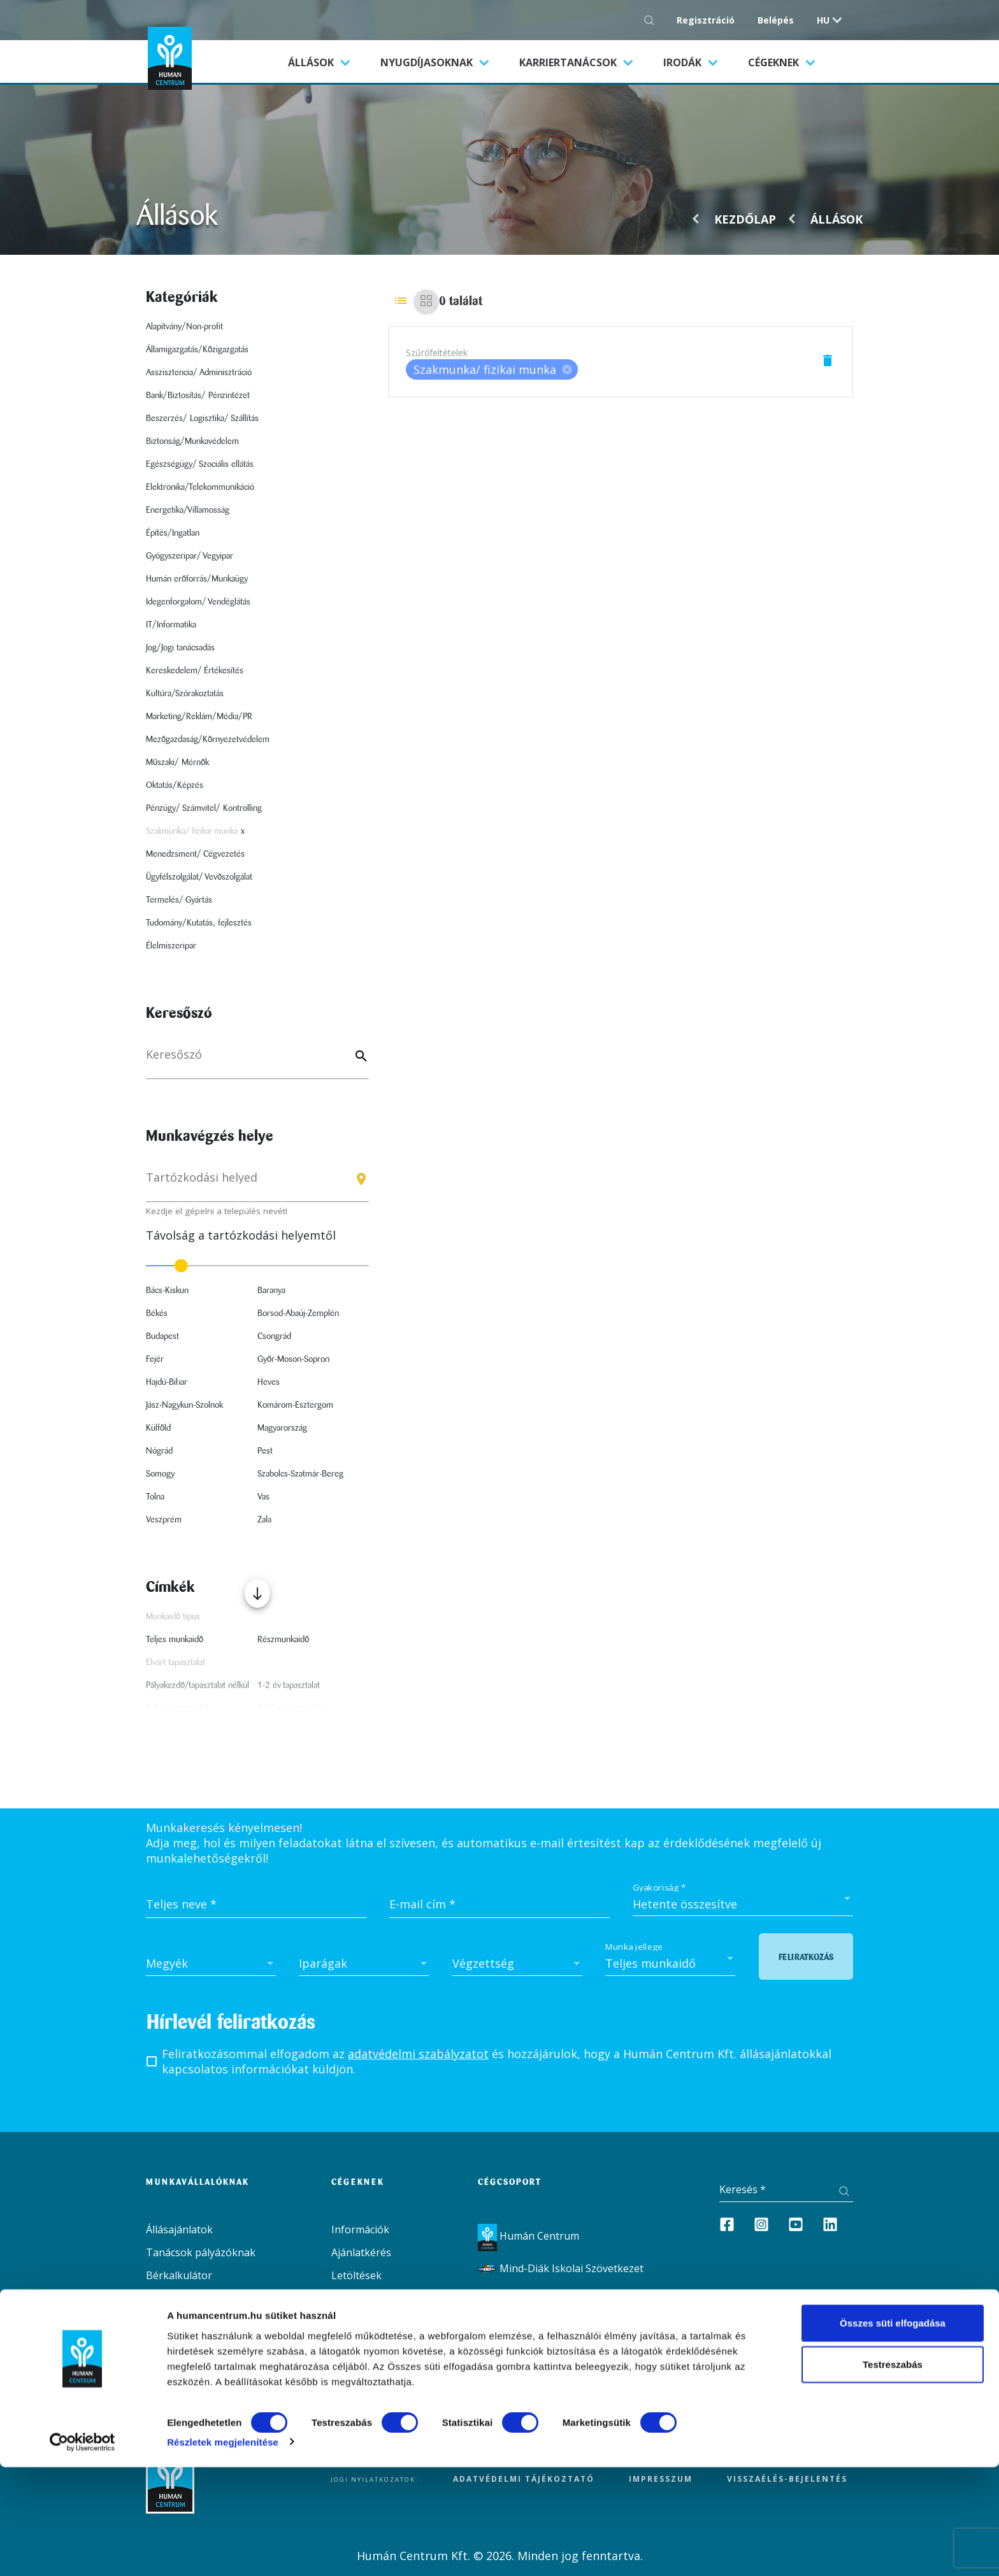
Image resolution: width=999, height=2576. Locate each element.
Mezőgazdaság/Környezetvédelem (208, 739)
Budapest (162, 1336)
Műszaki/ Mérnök (177, 762)
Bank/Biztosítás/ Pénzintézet (198, 395)
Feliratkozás (806, 1957)
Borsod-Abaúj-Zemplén (298, 1313)
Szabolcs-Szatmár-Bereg (300, 1474)
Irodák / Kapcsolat (189, 2344)
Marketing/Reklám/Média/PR (199, 716)
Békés (157, 1313)
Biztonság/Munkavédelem (192, 441)
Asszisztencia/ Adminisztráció (199, 372)
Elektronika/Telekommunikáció (200, 487)
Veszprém (164, 1519)
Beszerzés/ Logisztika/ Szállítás (202, 418)
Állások (326, 61)
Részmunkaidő (283, 1639)
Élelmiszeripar (171, 945)
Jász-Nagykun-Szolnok (184, 1405)
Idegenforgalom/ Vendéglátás (198, 601)
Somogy (160, 1474)
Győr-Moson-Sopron (293, 1359)
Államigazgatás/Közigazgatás (197, 349)
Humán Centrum (528, 2236)
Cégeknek (774, 62)
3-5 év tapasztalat (177, 1708)
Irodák (683, 62)
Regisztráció (706, 20)
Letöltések (356, 2275)
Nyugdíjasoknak (427, 62)
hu (823, 20)
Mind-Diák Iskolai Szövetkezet (560, 2268)
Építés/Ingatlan (172, 533)
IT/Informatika (171, 624)
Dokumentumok (185, 2367)
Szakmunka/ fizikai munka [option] (492, 369)
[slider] (257, 1265)
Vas (263, 1496)
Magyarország (282, 1428)
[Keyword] (359, 1057)
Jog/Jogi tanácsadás (180, 647)
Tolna (155, 1496)
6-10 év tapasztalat (291, 1708)
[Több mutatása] (257, 1593)
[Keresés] (257, 1061)
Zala (264, 1519)
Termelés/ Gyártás (179, 900)
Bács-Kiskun (167, 1290)
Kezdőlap (745, 219)
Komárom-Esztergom (295, 1405)
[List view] (400, 302)
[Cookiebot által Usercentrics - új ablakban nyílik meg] (82, 2551)
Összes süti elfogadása (892, 2431)
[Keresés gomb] (652, 20)
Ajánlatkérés (361, 2252)
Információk (360, 2229)
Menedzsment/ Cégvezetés (195, 854)
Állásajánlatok (179, 2229)
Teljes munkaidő (174, 1639)
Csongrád (274, 1336)
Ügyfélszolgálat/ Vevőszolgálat (199, 877)
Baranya (271, 1290)
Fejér (155, 1359)
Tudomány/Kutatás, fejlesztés (199, 923)
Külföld (158, 1428)
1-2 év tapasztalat (288, 1685)
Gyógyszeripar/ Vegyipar (189, 556)
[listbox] (492, 369)
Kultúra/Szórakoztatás (185, 693)
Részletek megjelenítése (222, 2550)
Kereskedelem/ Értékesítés (194, 670)
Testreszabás (893, 2473)
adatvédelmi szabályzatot (418, 2053)
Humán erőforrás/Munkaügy (197, 579)
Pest (265, 1451)
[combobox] (257, 1183)
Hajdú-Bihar (166, 1382)
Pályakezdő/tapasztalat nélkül (197, 1685)
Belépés (776, 20)
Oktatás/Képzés (174, 785)
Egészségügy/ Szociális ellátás (200, 464)
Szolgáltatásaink (185, 2321)
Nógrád (159, 1451)
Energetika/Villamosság (187, 510)
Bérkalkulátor (179, 2275)
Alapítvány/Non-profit (184, 326)
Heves (268, 1382)
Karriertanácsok (569, 62)
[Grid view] (426, 302)
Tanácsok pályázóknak (200, 2252)
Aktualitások (176, 2298)
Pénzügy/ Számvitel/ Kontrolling (204, 808)
